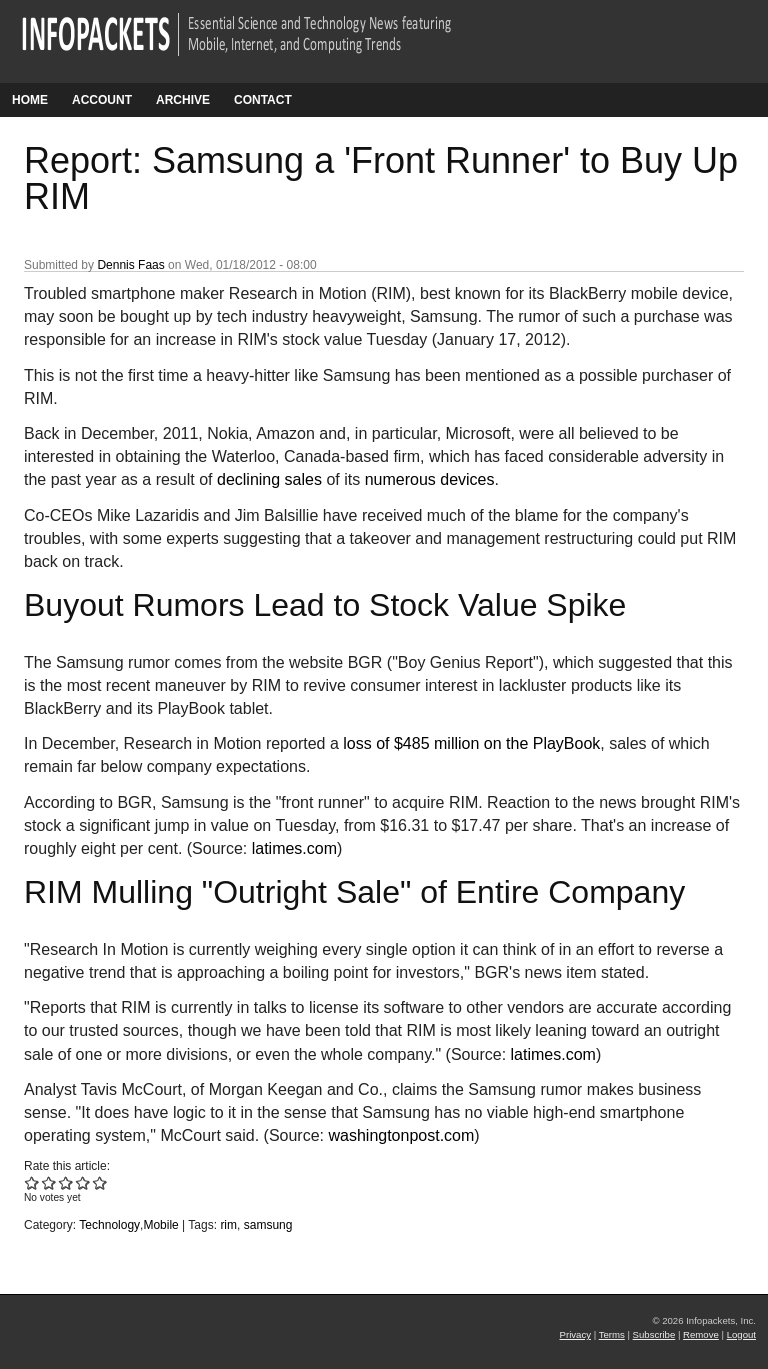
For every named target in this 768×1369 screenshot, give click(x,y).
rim (228, 1225)
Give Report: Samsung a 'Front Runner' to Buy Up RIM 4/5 (83, 1182)
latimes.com (294, 848)
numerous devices (430, 479)
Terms (612, 1334)
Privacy (575, 1334)
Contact (263, 100)
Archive (183, 100)
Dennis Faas (130, 265)
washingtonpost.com (401, 1135)
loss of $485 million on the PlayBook (471, 743)
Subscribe (654, 1334)
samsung (268, 1225)
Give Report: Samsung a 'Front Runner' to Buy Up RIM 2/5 (49, 1182)
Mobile (160, 1225)
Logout (741, 1334)
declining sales (269, 479)
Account (102, 100)
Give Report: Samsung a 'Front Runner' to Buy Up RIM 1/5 (32, 1182)
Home (30, 100)
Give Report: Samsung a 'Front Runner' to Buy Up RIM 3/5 (66, 1182)
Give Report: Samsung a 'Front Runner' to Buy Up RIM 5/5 (100, 1182)
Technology (109, 1225)
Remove (701, 1334)
